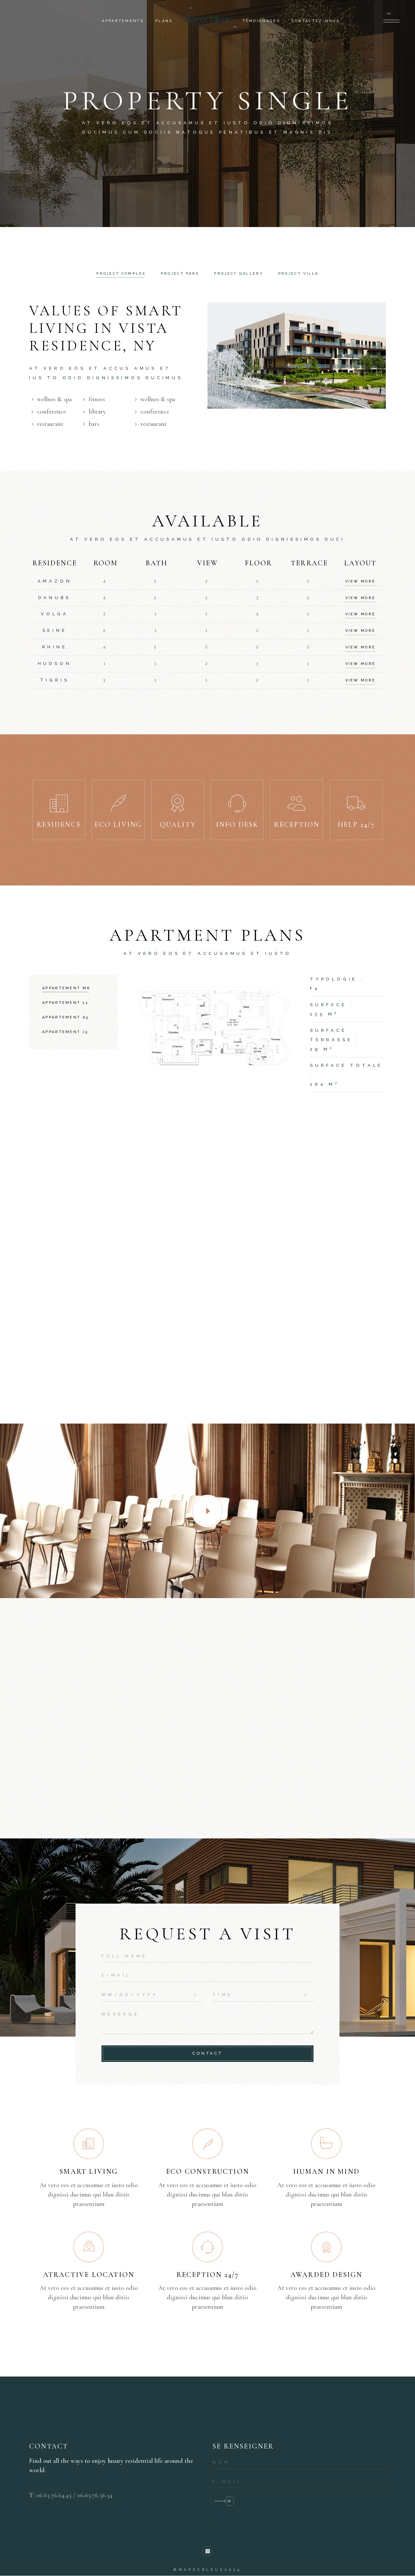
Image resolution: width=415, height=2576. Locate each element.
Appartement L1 (65, 1003)
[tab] (121, 274)
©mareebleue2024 (207, 2570)
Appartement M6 (66, 988)
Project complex (121, 273)
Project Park (180, 273)
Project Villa (298, 273)
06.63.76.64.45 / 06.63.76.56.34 (74, 2495)
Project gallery (238, 273)
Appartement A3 (65, 1017)
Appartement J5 (65, 1032)
